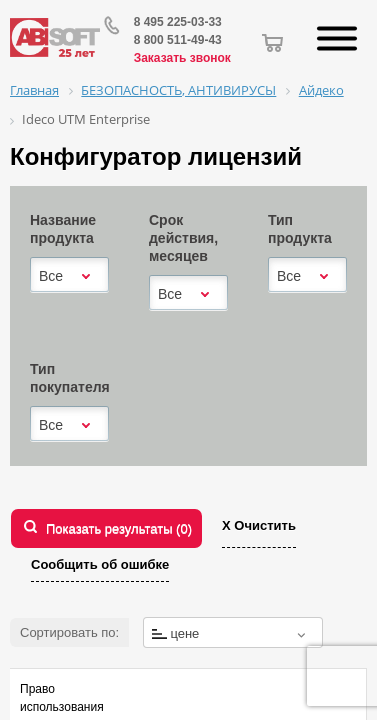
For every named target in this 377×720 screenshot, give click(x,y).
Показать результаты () (119, 528)
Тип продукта (300, 229)
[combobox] (69, 276)
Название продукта (63, 229)
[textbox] (233, 633)
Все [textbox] (51, 276)
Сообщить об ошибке (100, 564)
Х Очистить (259, 525)
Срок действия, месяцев (183, 238)
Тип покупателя (70, 378)
